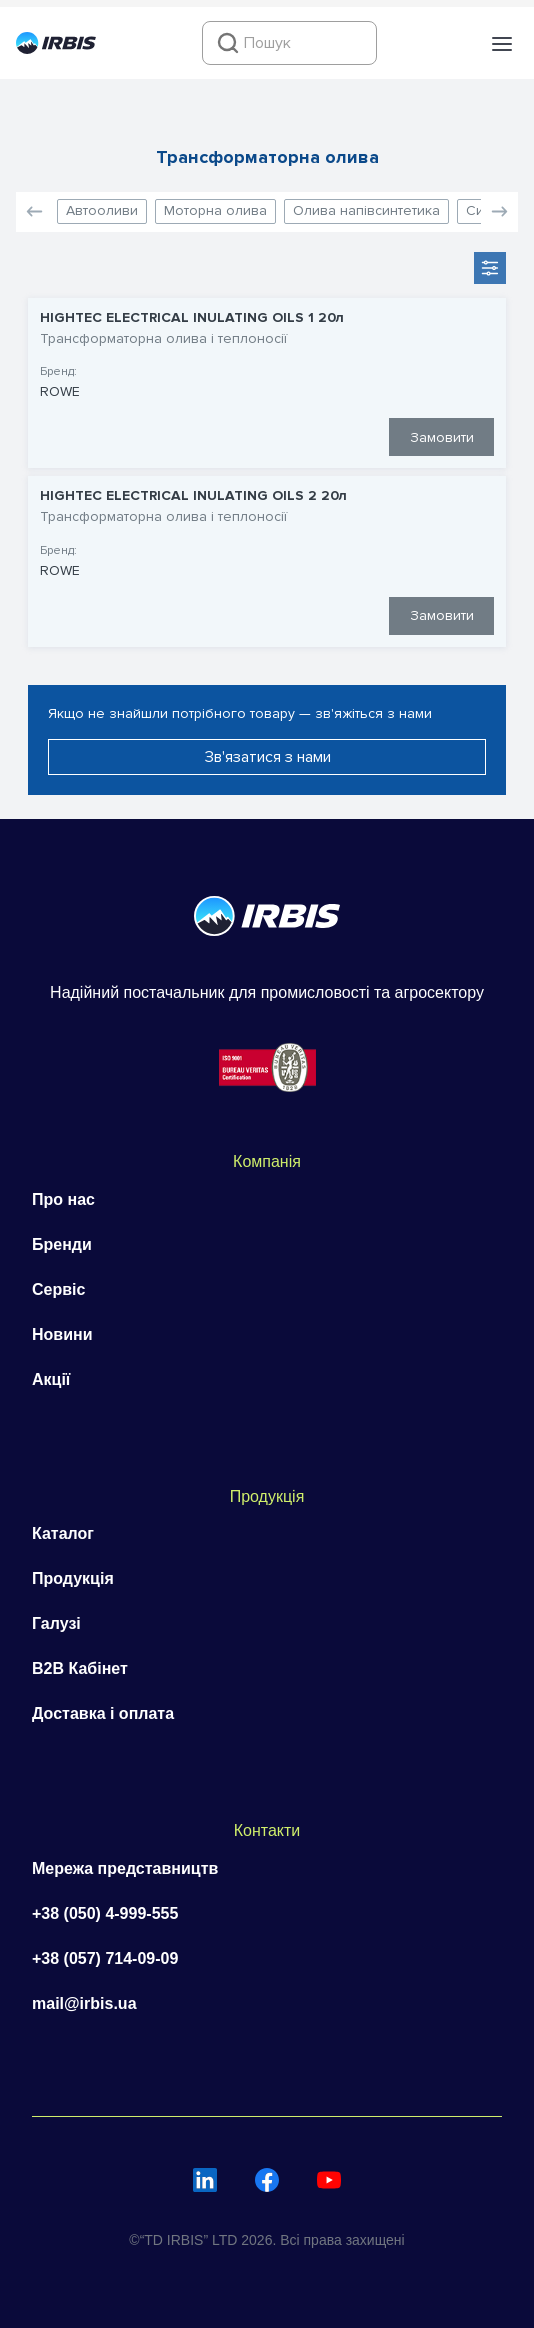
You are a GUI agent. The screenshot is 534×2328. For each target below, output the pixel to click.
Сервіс (58, 1289)
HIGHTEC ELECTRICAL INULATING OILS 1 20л (192, 318)
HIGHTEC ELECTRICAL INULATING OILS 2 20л (193, 496)
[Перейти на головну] (56, 49)
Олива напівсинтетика (366, 210)
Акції (51, 1379)
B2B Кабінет (80, 1668)
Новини (62, 1334)
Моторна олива (215, 210)
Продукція (73, 1578)
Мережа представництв (125, 1868)
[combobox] (289, 43)
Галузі (56, 1623)
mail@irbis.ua (84, 2003)
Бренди (62, 1244)
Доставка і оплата (103, 1713)
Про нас (63, 1199)
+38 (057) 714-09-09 (105, 1958)
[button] (502, 44)
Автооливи (102, 210)
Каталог (63, 1533)
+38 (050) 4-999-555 (105, 1913)
